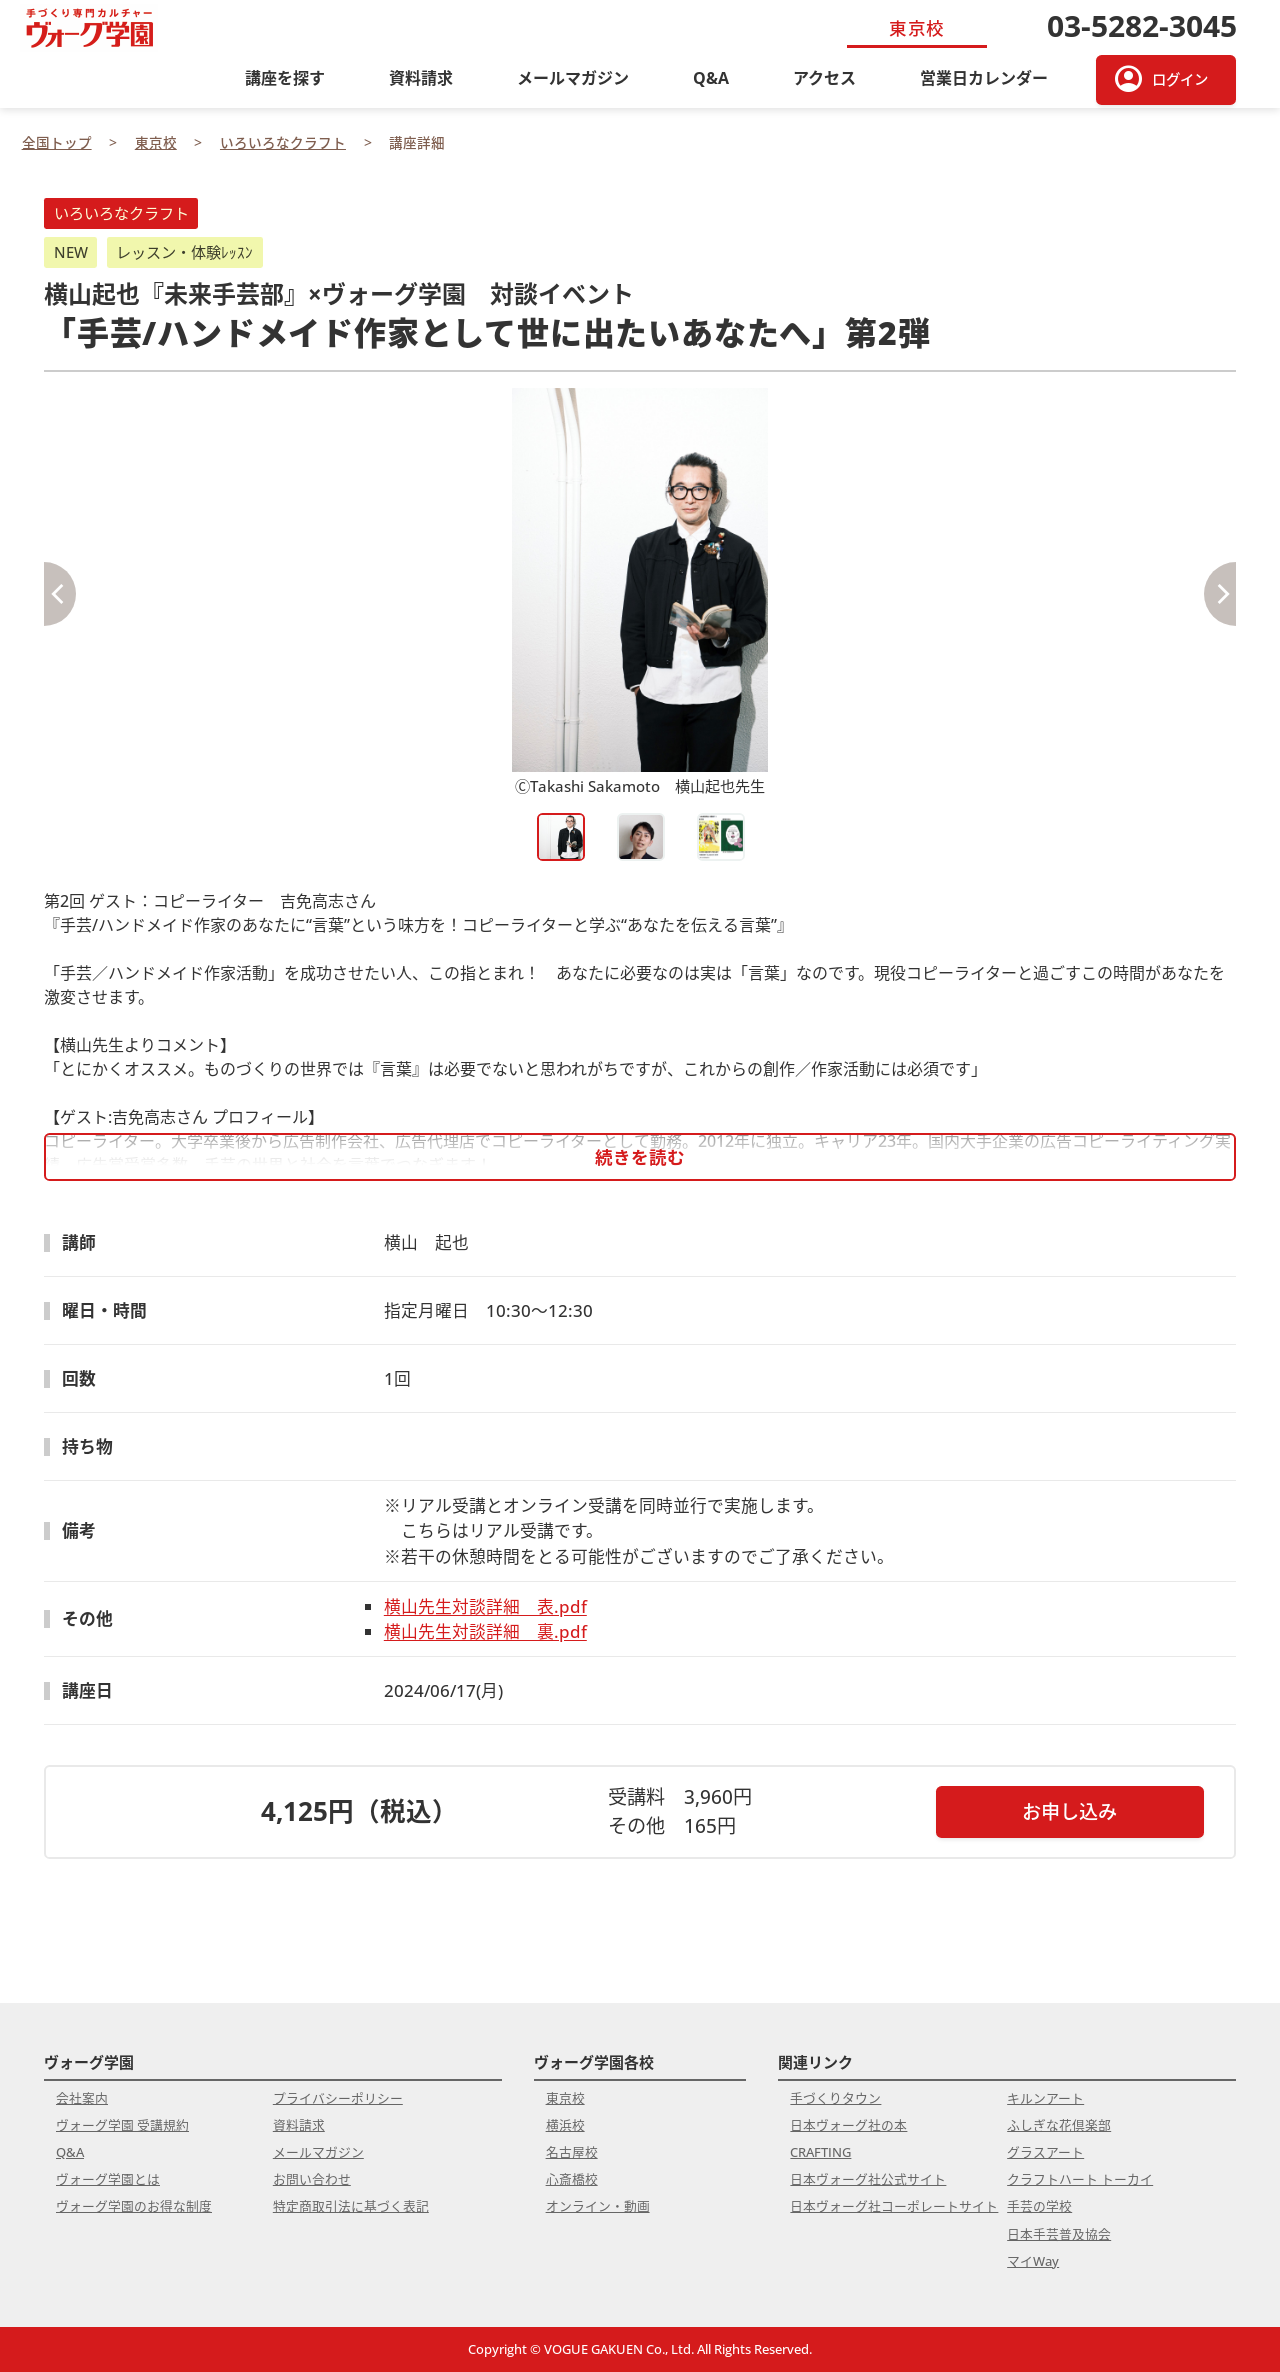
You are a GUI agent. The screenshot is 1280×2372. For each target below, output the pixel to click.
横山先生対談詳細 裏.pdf (485, 1631)
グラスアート (1045, 2152)
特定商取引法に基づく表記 (351, 2206)
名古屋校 (572, 2152)
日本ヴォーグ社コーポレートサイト (894, 2206)
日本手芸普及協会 (1059, 2234)
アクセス (824, 78)
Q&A (711, 78)
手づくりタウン (835, 2098)
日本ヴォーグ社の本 (848, 2125)
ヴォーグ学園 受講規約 (122, 2125)
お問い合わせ (312, 2179)
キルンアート (1045, 2098)
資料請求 (421, 78)
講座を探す (285, 78)
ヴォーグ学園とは (108, 2179)
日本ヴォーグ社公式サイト (868, 2179)
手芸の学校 (1039, 2206)
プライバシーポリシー (338, 2098)
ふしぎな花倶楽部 (1059, 2125)
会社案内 (82, 2098)
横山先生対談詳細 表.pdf (485, 1606)
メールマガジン (573, 78)
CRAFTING (820, 2152)
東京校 (565, 2098)
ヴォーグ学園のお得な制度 (134, 2206)
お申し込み (1069, 1811)
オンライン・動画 (598, 2206)
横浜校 (565, 2125)
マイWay (1033, 2261)
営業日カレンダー (984, 78)
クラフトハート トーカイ (1080, 2179)
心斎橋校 (572, 2179)
